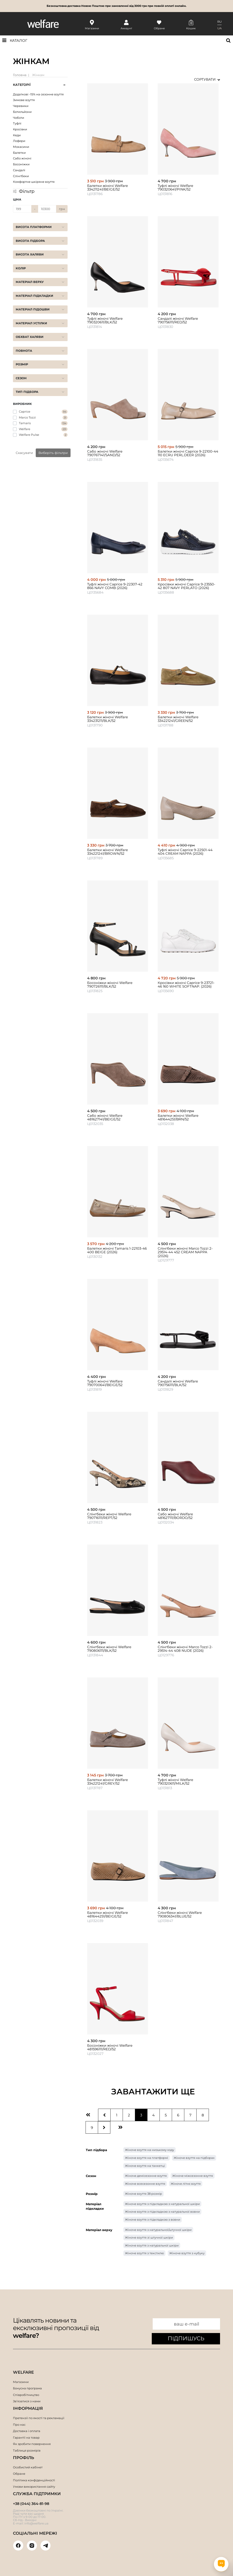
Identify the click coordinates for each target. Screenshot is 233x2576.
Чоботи (18, 117)
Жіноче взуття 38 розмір (143, 2193)
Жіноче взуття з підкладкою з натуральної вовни (162, 2211)
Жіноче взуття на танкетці (145, 2165)
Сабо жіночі (22, 158)
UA (219, 28)
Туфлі (17, 123)
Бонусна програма (27, 2388)
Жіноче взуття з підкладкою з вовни (152, 2219)
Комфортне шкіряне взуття (34, 181)
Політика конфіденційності (34, 2480)
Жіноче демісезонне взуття (146, 2175)
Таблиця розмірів (27, 2450)
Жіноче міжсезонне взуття (192, 2175)
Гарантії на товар (26, 2437)
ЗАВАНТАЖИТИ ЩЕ (153, 2091)
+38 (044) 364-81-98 (31, 2504)
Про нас (19, 2424)
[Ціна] (22, 209)
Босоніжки (21, 164)
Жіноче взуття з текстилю (144, 2253)
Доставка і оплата (26, 2431)
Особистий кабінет (28, 2467)
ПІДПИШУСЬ (186, 2338)
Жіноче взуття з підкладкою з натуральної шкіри (162, 2204)
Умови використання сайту (34, 2486)
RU (219, 21)
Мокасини (21, 147)
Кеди (17, 135)
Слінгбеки (21, 176)
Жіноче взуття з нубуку (187, 2253)
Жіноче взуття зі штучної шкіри (149, 2237)
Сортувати (207, 79)
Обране (19, 2473)
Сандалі (19, 170)
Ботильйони (22, 112)
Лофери (19, 141)
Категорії (21, 85)
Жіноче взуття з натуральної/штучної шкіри (158, 2230)
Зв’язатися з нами (27, 2401)
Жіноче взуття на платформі (146, 2158)
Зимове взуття (24, 100)
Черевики (20, 106)
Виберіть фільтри (53, 453)
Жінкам (38, 75)
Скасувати (24, 453)
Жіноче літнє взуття (186, 2183)
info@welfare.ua (36, 2523)
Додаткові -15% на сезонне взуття (38, 94)
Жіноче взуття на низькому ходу (149, 2150)
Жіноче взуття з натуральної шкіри (152, 2245)
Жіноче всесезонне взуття (145, 2183)
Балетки (19, 152)
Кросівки (20, 129)
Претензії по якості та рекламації (38, 2418)
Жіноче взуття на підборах (194, 2158)
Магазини (21, 2382)
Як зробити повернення (32, 2444)
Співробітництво (26, 2395)
